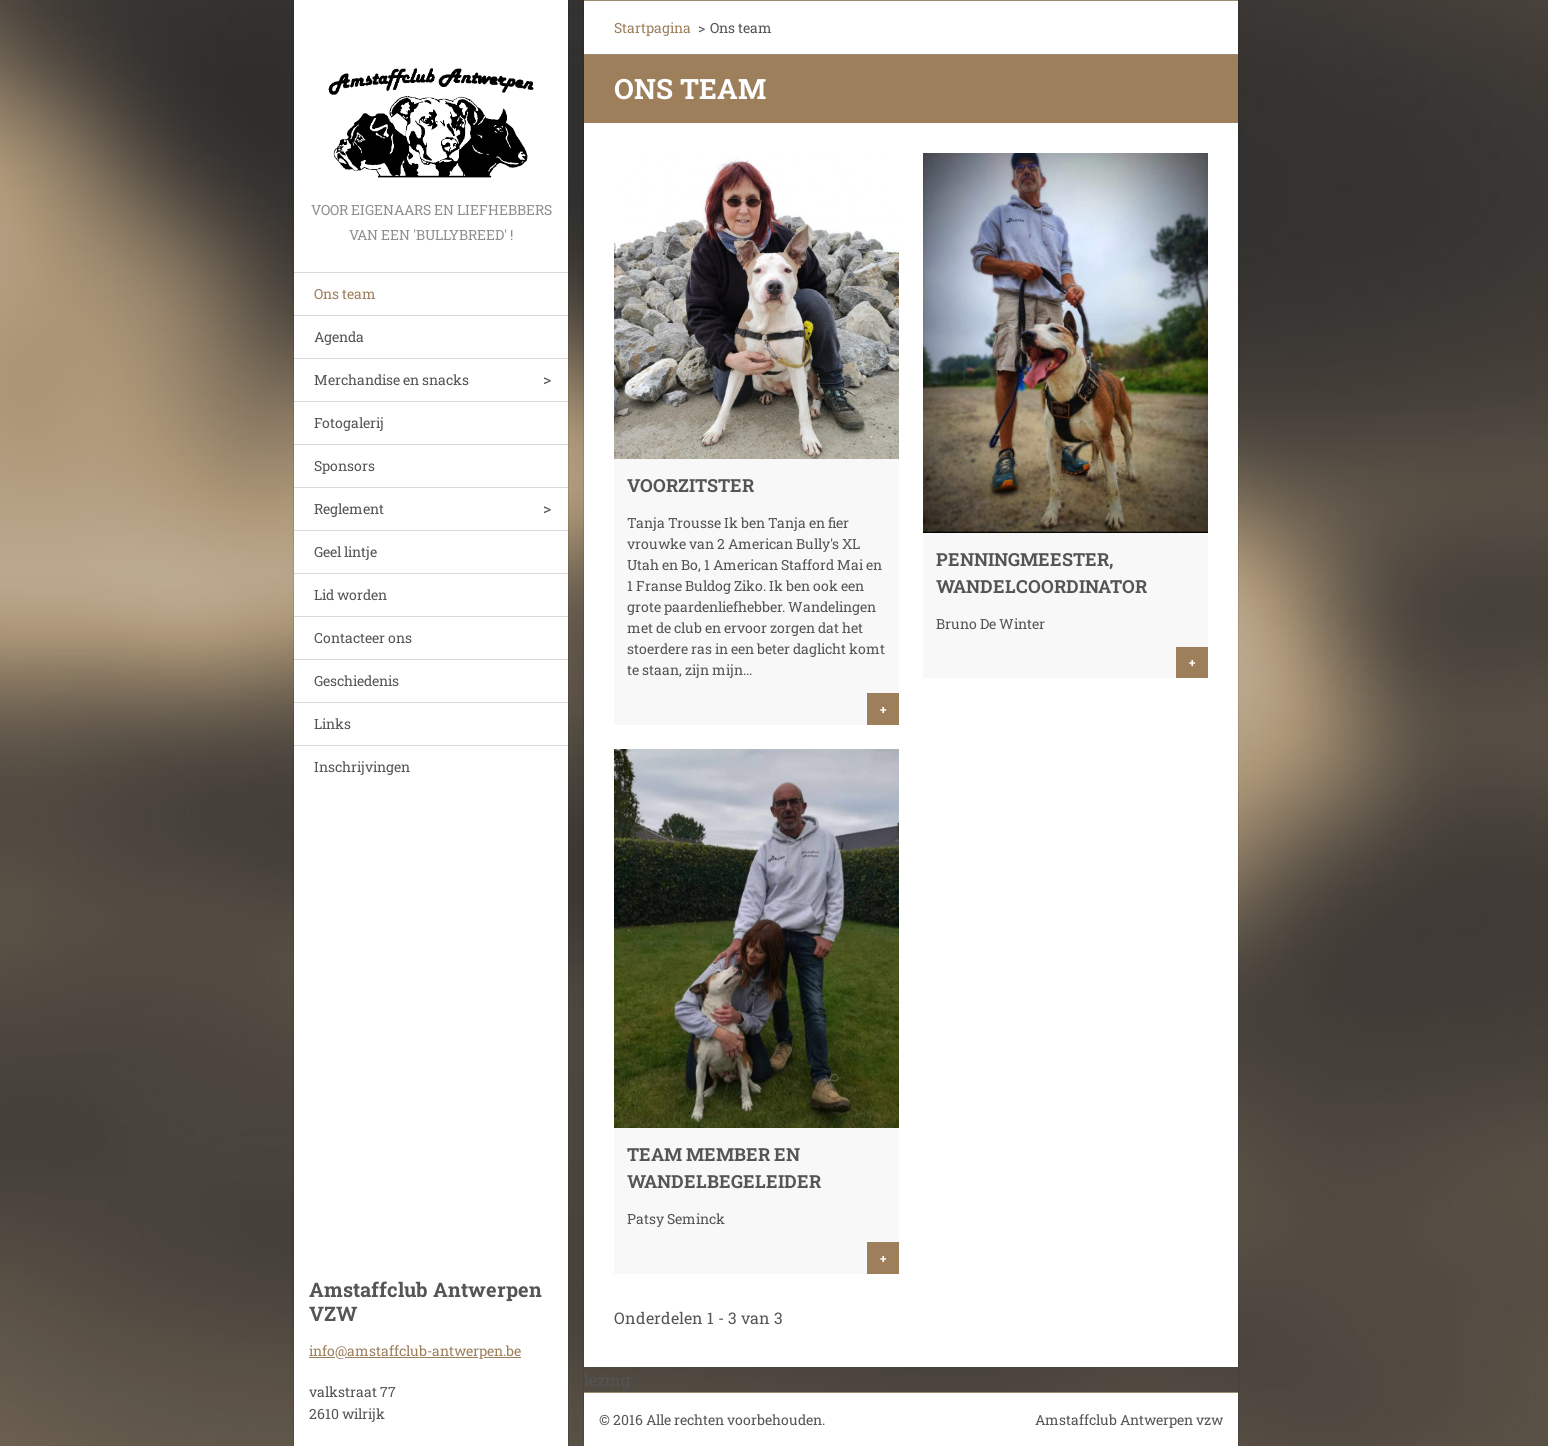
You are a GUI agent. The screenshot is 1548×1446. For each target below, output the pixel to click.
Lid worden (350, 594)
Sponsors (344, 465)
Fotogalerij (349, 422)
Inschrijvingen (362, 766)
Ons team (345, 293)
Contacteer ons (363, 637)
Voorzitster (690, 485)
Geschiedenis (356, 680)
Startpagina (652, 27)
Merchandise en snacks (391, 379)
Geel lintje (345, 551)
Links (332, 723)
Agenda (339, 336)
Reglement (349, 508)
